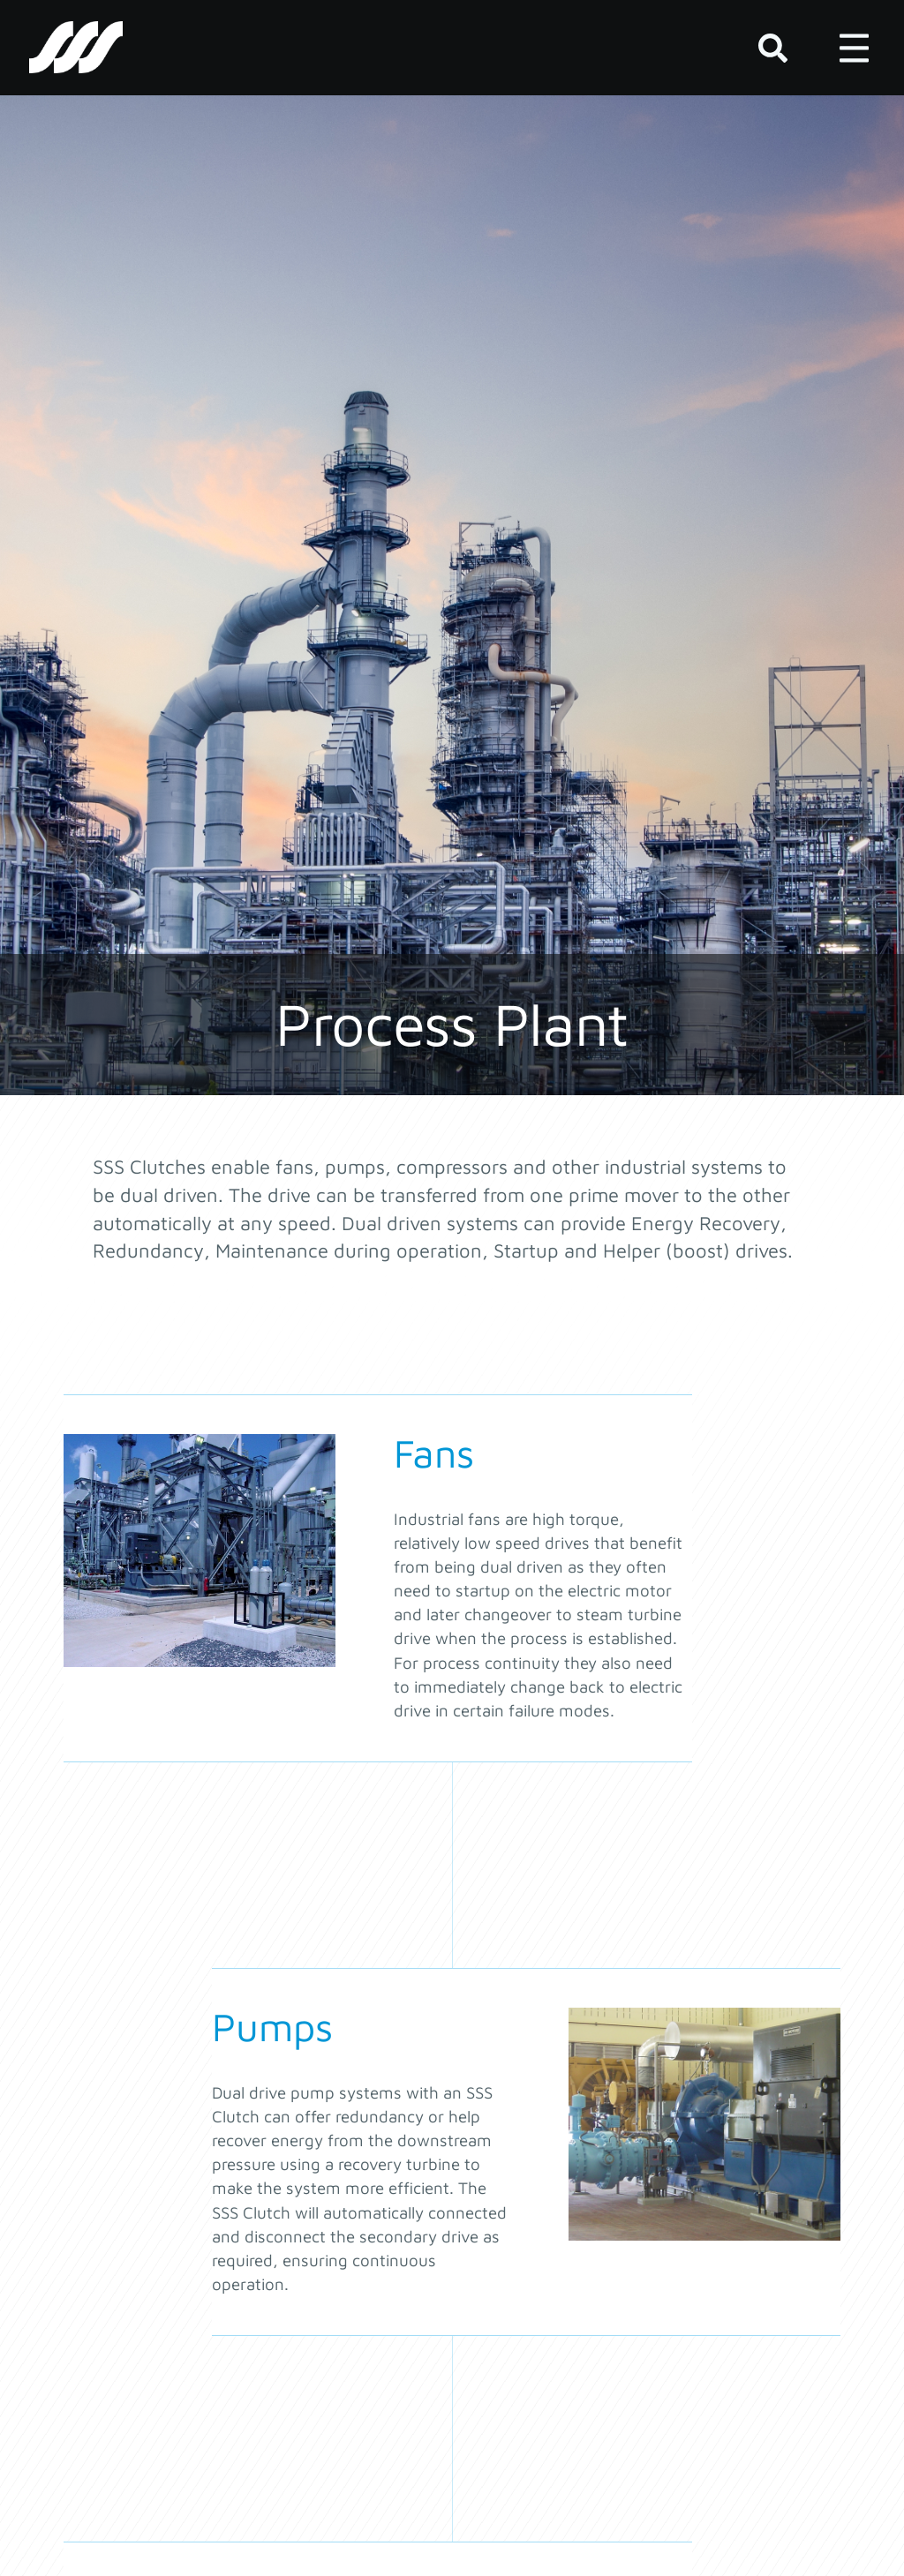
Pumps (272, 2026)
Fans (434, 1453)
